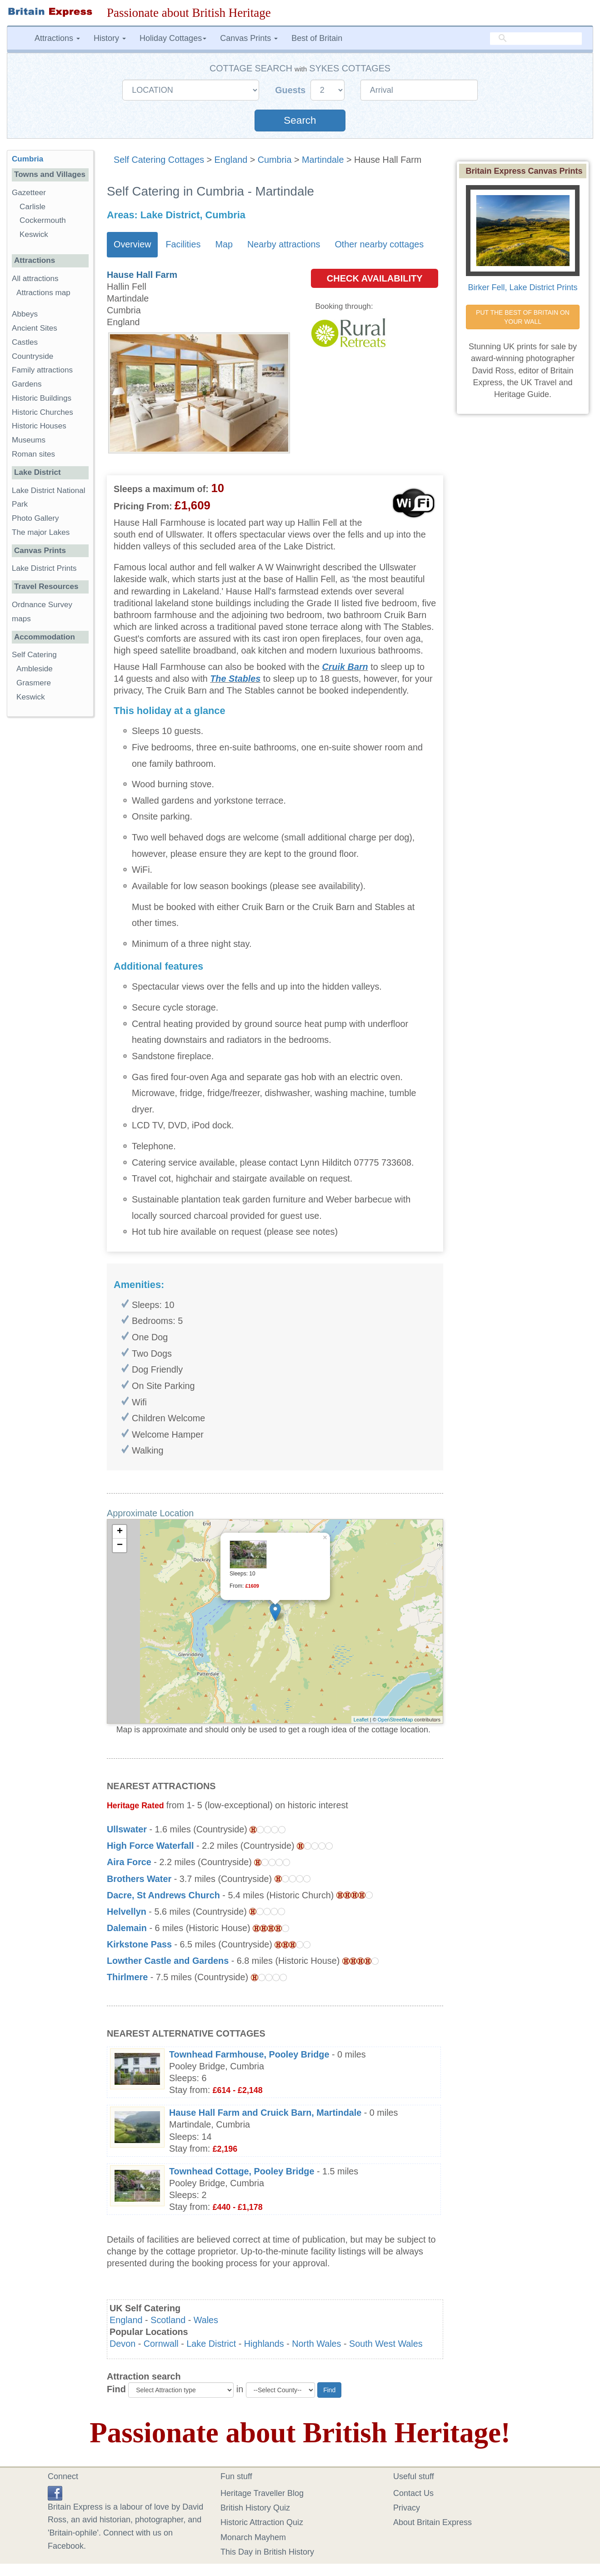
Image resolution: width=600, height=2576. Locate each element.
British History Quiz (255, 2507)
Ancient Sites (34, 328)
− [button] (120, 1545)
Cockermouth (43, 220)
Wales (206, 2320)
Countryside (32, 356)
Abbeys (25, 314)
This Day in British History (267, 2551)
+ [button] (120, 1532)
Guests (291, 90)
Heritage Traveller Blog (262, 2493)
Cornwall (161, 2344)
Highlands (264, 2344)
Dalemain (127, 1928)
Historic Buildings (41, 398)
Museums (28, 440)
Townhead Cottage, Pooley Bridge (241, 2171)
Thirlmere (127, 1977)
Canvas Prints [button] (249, 38)
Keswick (34, 234)
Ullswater (127, 1829)
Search (300, 120)
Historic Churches (42, 412)
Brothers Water (139, 1879)
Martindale (323, 160)
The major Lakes (41, 532)
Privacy (406, 2507)
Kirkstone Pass (139, 1944)
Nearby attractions (283, 244)
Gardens (27, 384)
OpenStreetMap (395, 1719)
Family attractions (42, 370)
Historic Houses (39, 426)
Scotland (167, 2320)
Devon (122, 2344)
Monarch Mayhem (253, 2537)
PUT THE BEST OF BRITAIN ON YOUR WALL (523, 317)
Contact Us (413, 2493)
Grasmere (33, 683)
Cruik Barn (345, 667)
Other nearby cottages (379, 244)
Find (116, 2389)
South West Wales (386, 2344)
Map (223, 244)
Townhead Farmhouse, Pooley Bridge (249, 2054)
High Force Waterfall (150, 1846)
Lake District (211, 2344)
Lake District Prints (44, 568)
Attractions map (43, 292)
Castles (25, 342)
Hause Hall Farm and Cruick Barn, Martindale (265, 2113)
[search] (536, 38)
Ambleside (34, 668)
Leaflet (361, 1719)
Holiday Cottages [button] (173, 38)
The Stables (235, 679)
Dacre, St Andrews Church (163, 1895)
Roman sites (33, 454)
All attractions (35, 278)
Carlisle (32, 206)
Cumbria (275, 160)
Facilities (182, 244)
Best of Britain (316, 38)
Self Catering (34, 654)
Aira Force (129, 1862)
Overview (132, 244)
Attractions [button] (57, 38)
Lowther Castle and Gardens (168, 1961)
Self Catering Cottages (159, 160)
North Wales (316, 2344)
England (231, 160)
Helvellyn (126, 1912)
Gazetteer (29, 192)
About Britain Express (432, 2522)
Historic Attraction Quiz (261, 2522)
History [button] (110, 38)
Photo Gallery (35, 518)
